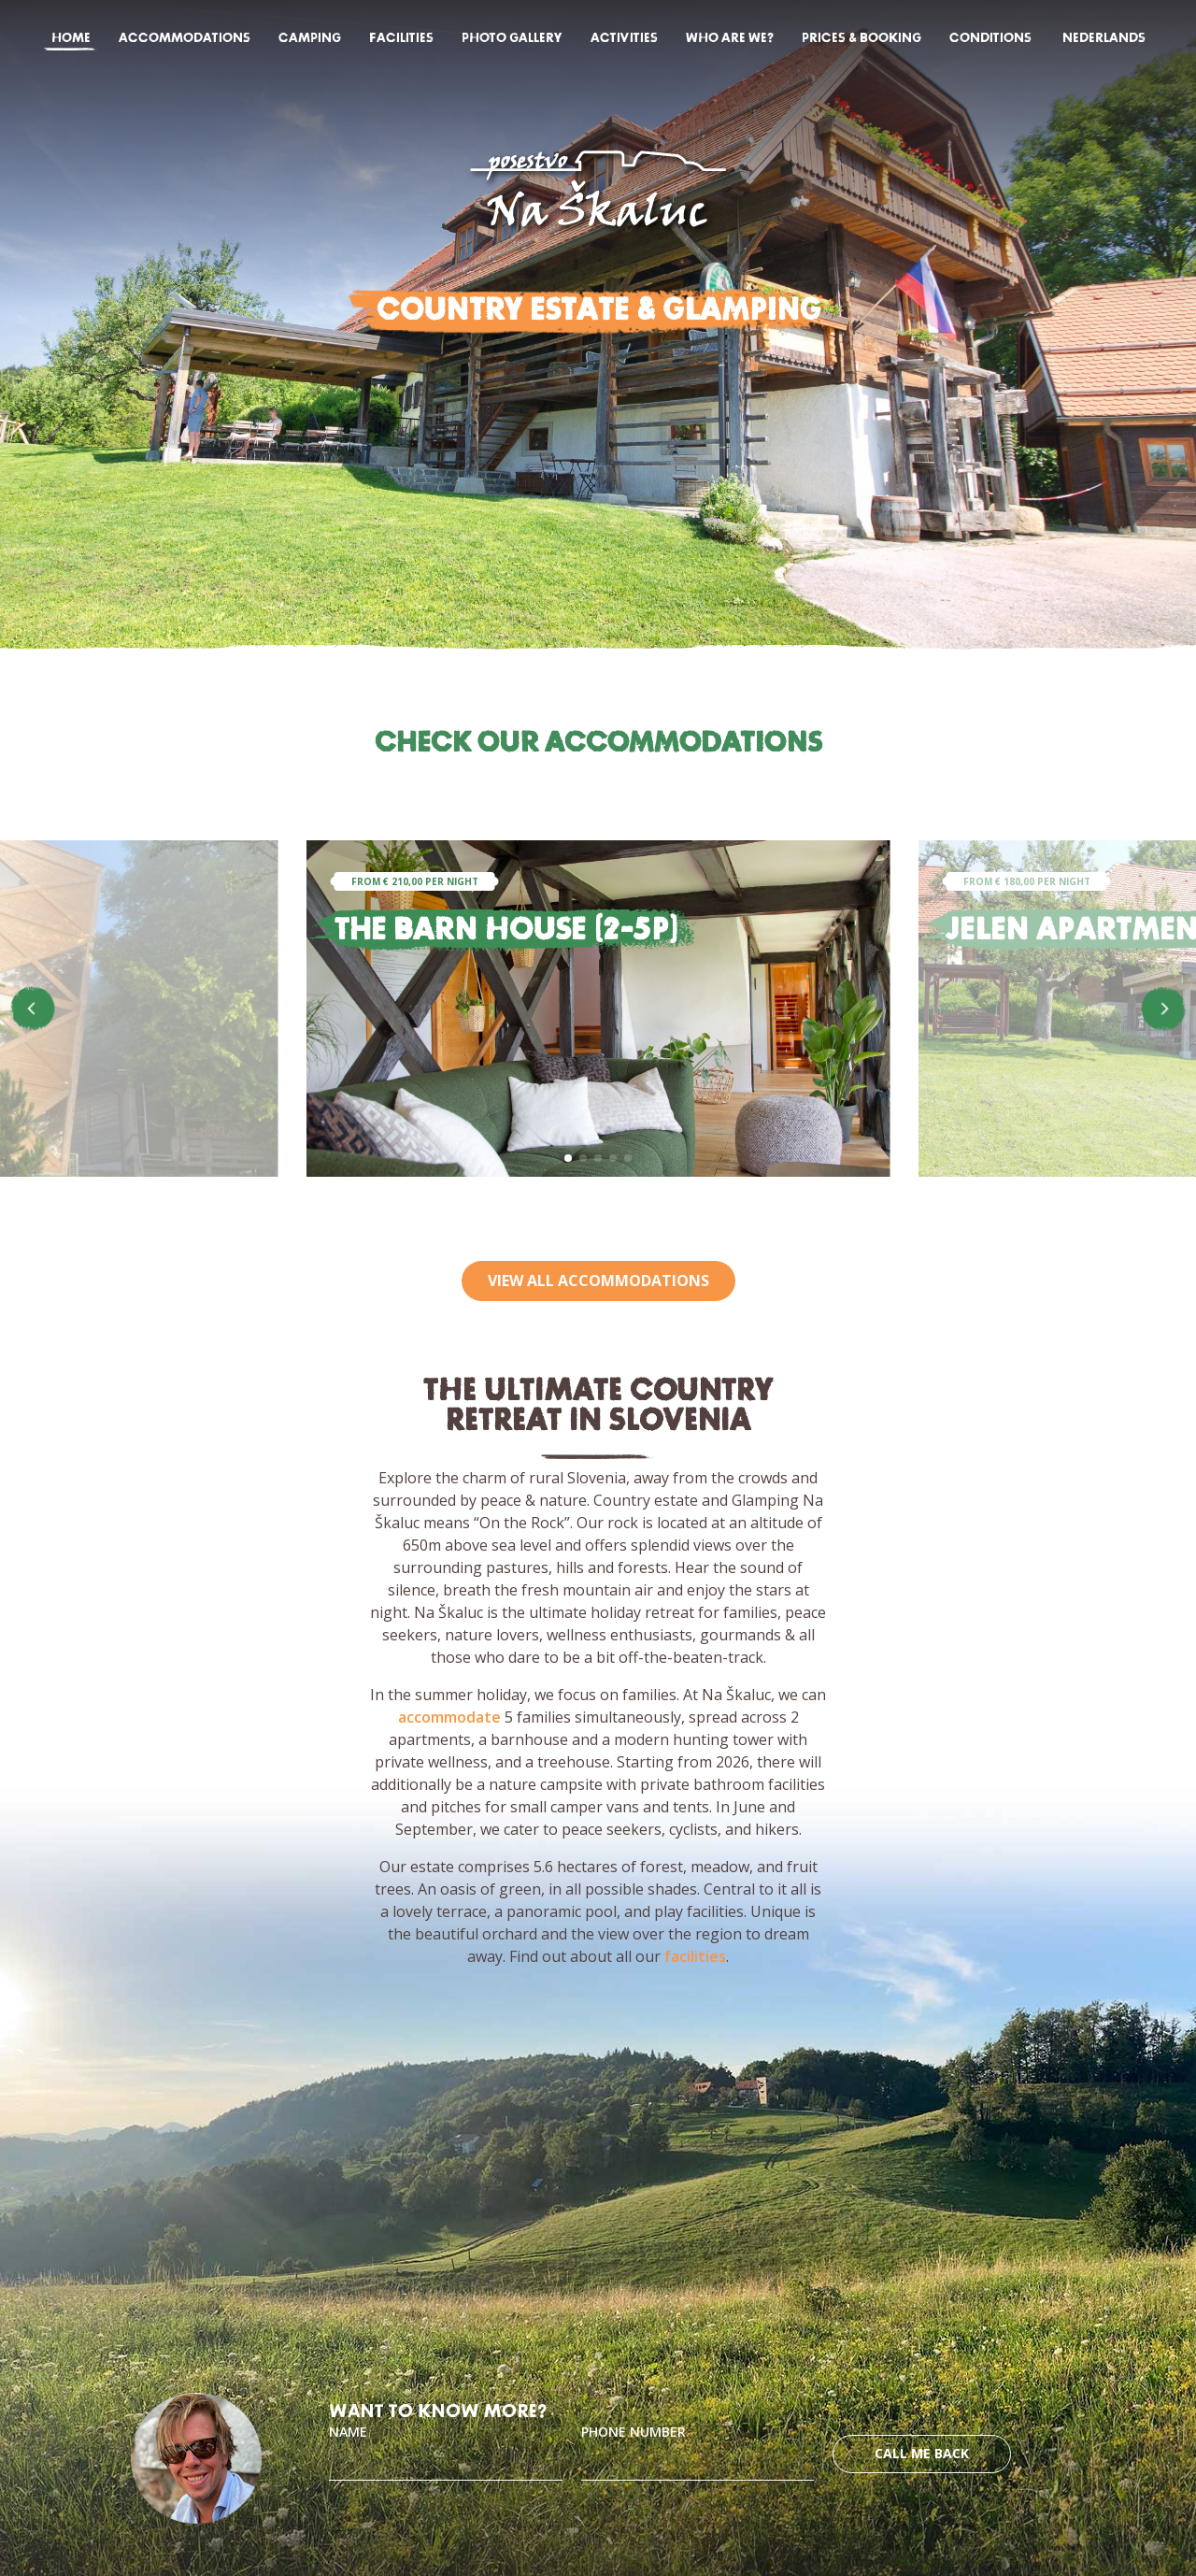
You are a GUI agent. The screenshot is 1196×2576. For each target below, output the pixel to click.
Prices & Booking (861, 38)
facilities (695, 1956)
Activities (624, 38)
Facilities (401, 38)
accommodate (449, 1717)
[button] (568, 1158)
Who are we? (730, 38)
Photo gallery (512, 38)
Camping (309, 38)
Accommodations (184, 38)
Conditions (990, 38)
